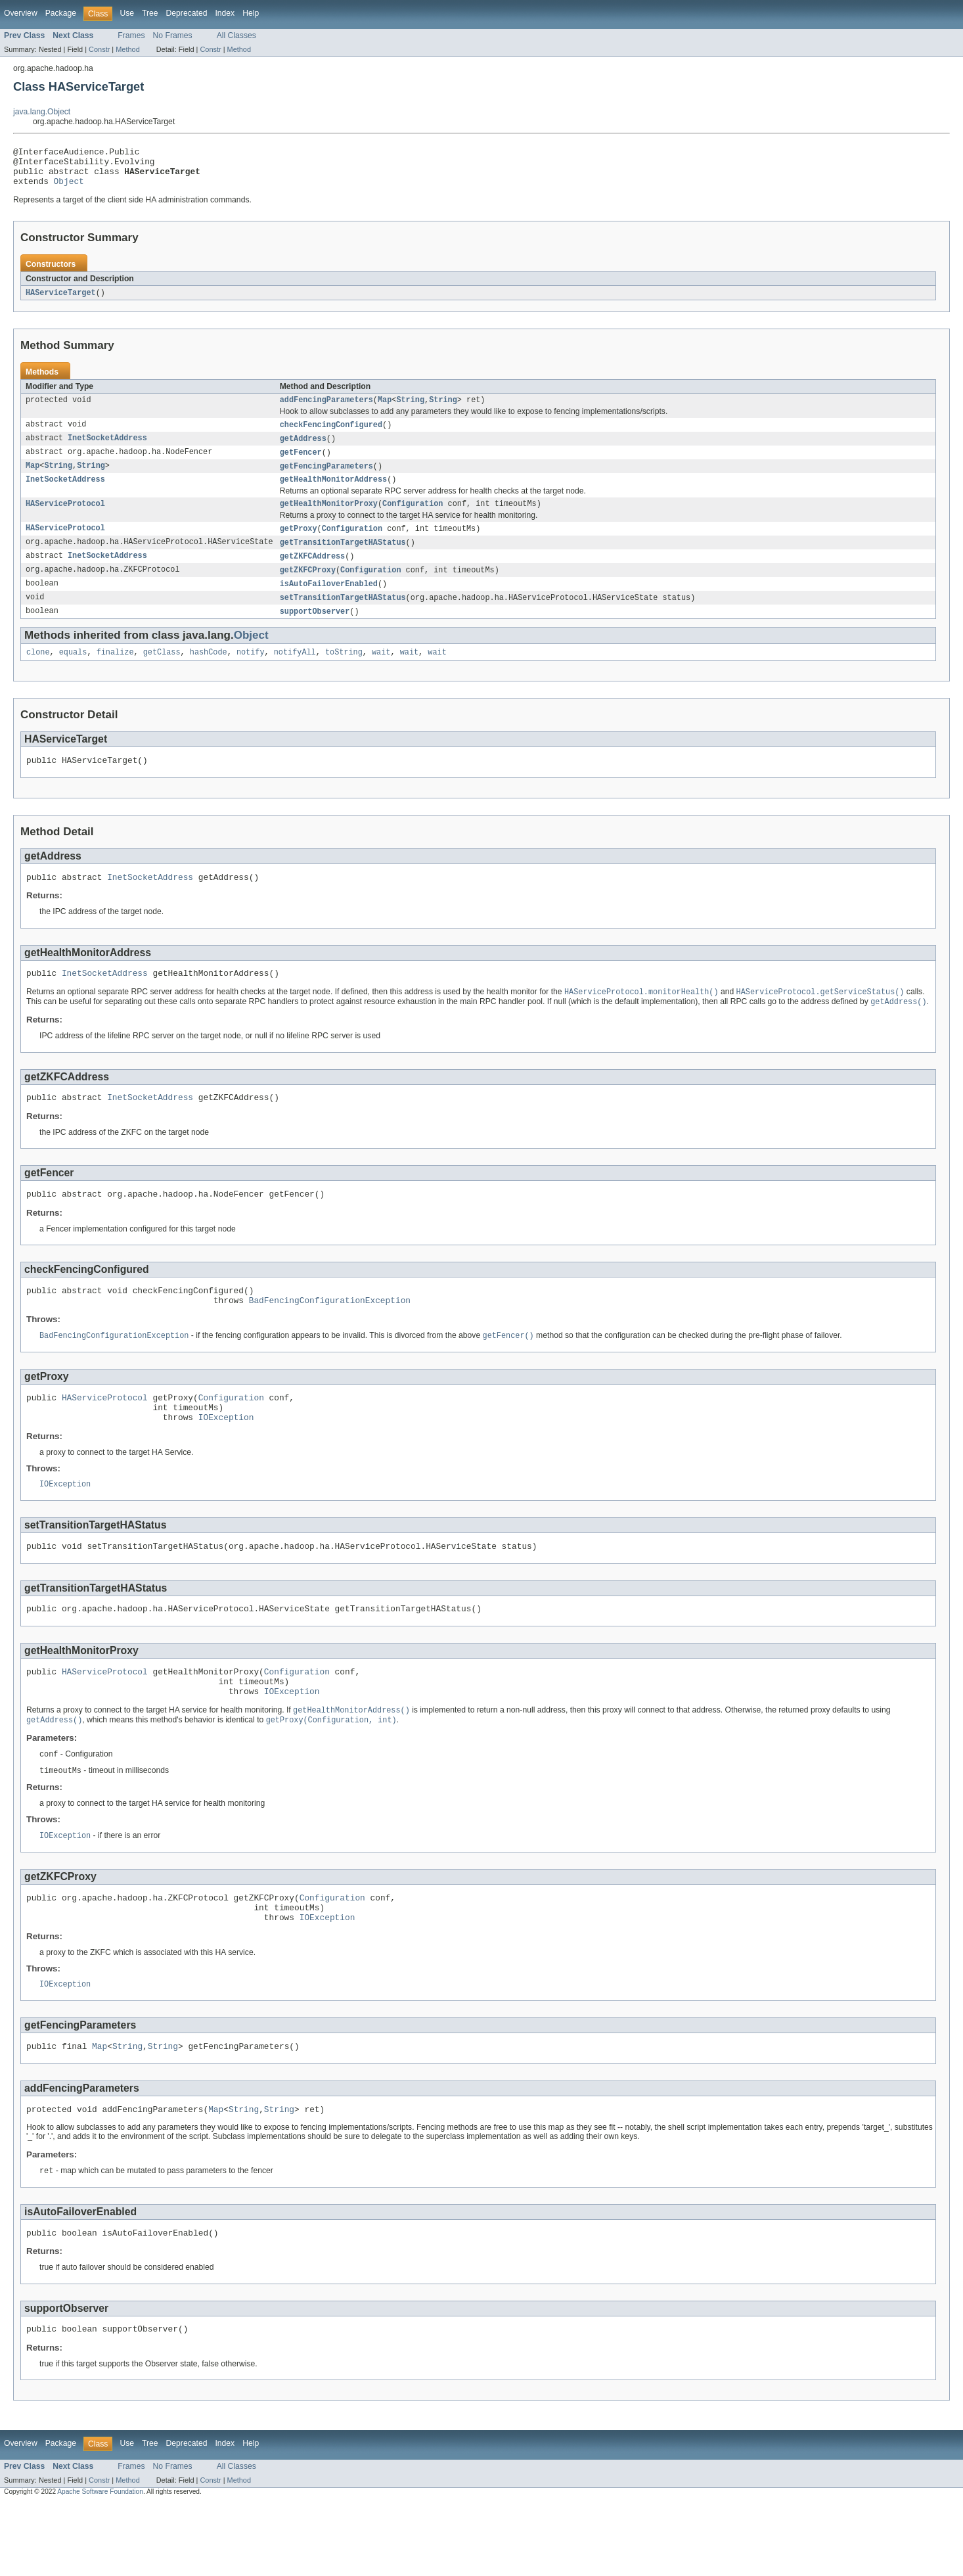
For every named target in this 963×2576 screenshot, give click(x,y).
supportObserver (315, 631)
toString (344, 673)
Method (127, 49)
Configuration (412, 518)
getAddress (303, 449)
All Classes (236, 35)
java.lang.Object (41, 111)
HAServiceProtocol (65, 518)
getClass (162, 673)
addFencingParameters (326, 409)
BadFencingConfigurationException (330, 1336)
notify (250, 673)
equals (73, 673)
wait (381, 673)
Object (69, 189)
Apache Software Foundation (100, 2564)
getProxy (298, 544)
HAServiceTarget (61, 301)
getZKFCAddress (313, 573)
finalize (115, 673)
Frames (131, 35)
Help (250, 13)
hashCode (208, 673)
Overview (20, 13)
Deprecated (187, 13)
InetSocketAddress (107, 449)
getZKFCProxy (308, 587)
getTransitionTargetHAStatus (343, 558)
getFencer (301, 464)
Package (60, 13)
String (410, 409)
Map (385, 409)
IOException (226, 1459)
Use (127, 13)
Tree (150, 13)
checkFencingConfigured (331, 435)
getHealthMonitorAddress (333, 493)
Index (225, 13)
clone (38, 673)
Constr (99, 49)
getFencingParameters (326, 478)
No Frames (172, 35)
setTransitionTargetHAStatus (343, 616)
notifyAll (295, 673)
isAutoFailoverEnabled (329, 602)
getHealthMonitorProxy (329, 518)
